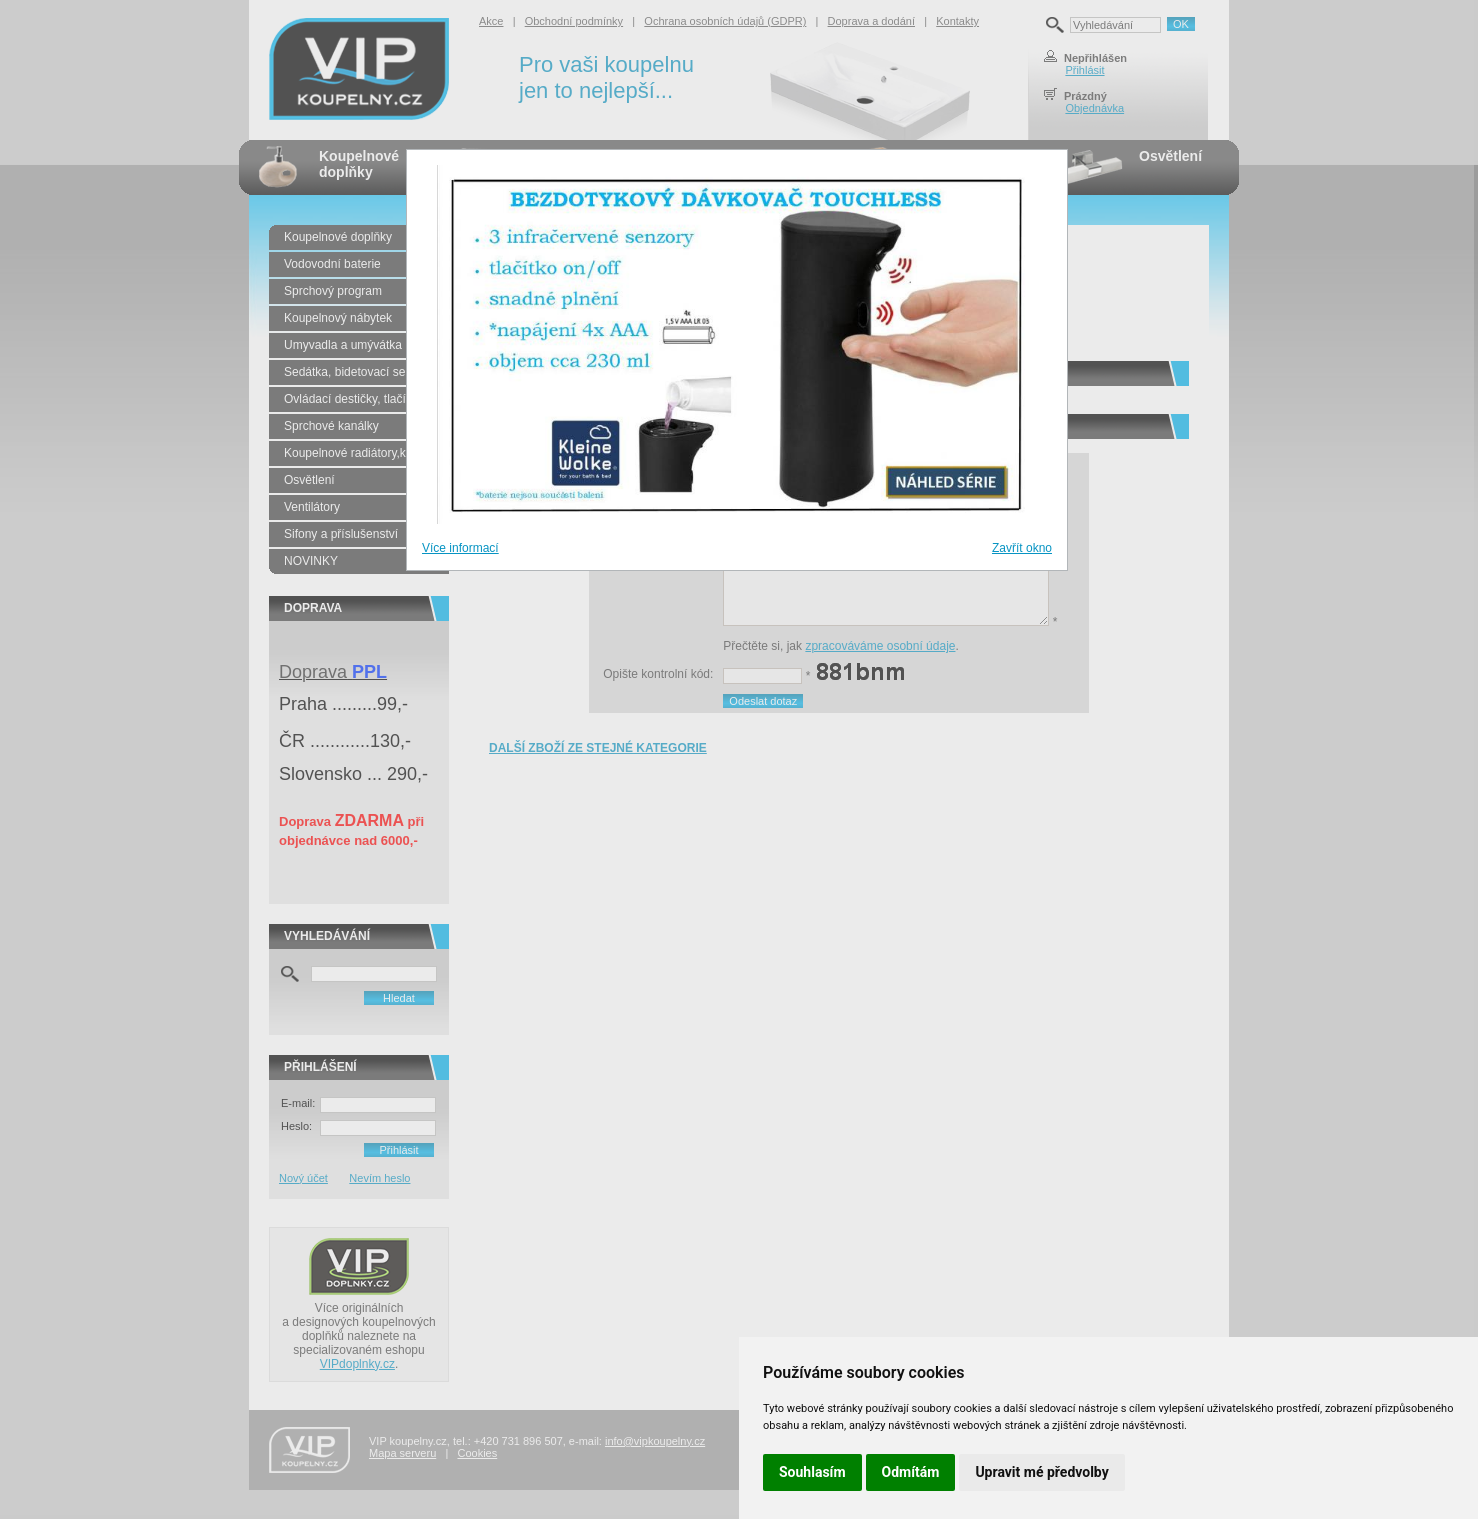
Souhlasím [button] (812, 1472)
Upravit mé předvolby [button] (1041, 1472)
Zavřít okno (1022, 548)
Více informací (460, 548)
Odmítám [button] (911, 1472)
